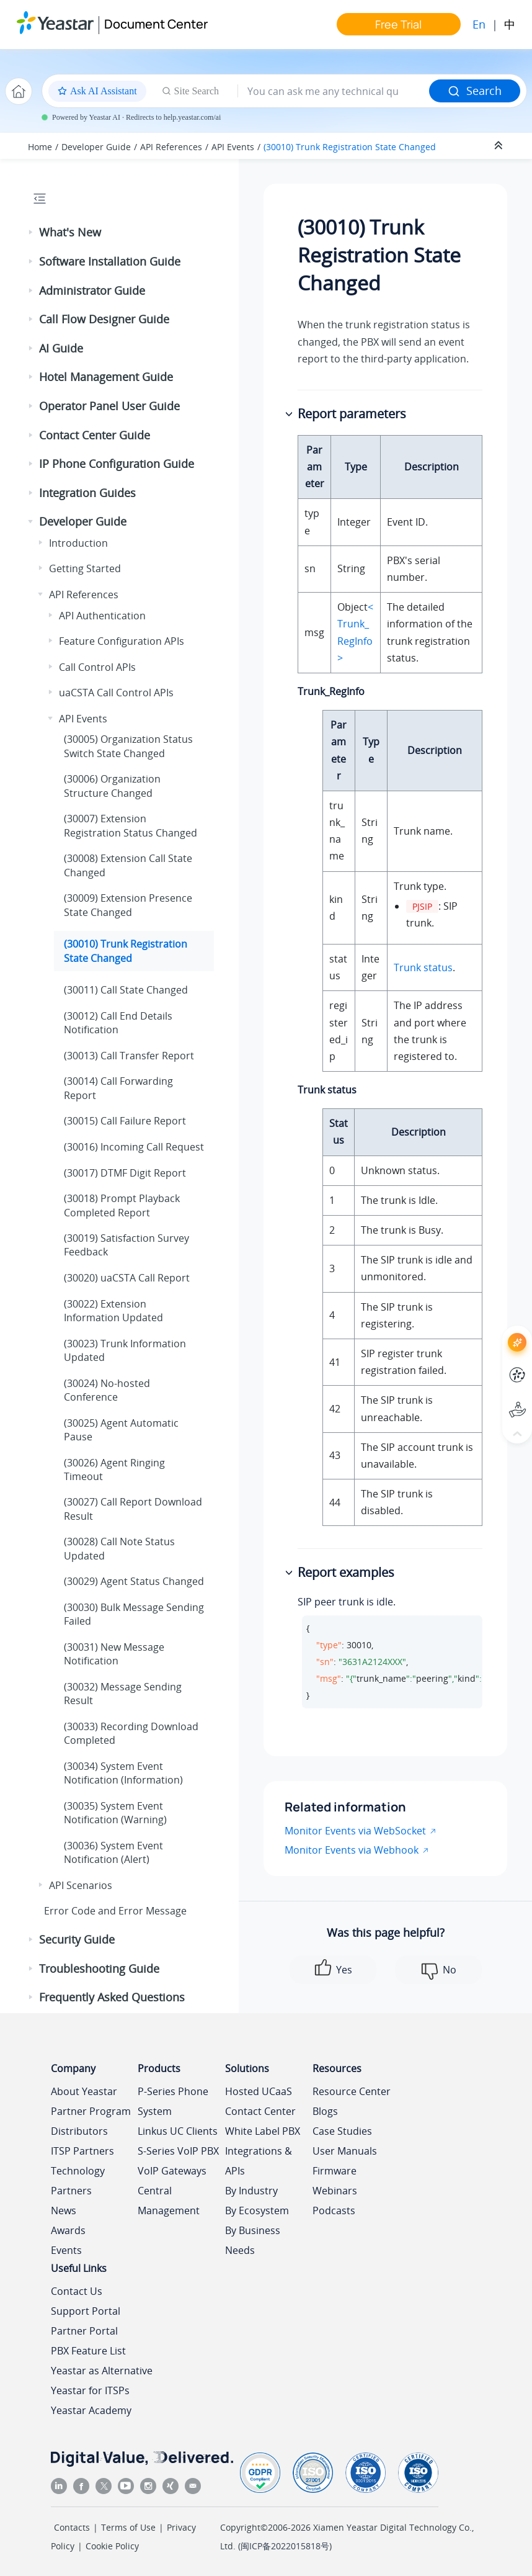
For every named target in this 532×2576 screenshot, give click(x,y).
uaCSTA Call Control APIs (116, 692)
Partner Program (91, 2111)
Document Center (156, 24)
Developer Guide (96, 147)
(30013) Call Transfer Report (129, 1055)
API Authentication (102, 615)
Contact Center (260, 2111)
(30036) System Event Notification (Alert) (113, 1852)
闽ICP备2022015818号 (285, 2546)
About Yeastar (84, 2091)
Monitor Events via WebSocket (355, 1831)
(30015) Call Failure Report (125, 1121)
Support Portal (85, 2311)
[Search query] (333, 91)
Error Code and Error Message (115, 1911)
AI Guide (61, 348)
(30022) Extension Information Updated (113, 1310)
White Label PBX (262, 2131)
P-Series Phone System (173, 2101)
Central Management (169, 2200)
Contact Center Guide (94, 435)
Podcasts (334, 2210)
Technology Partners (78, 2180)
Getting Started (85, 568)
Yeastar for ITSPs (90, 2390)
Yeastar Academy (91, 2410)
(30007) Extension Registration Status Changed (130, 825)
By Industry (251, 2190)
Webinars (335, 2190)
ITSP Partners (82, 2151)
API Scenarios (80, 1885)
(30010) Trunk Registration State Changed (350, 147)
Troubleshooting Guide (99, 1968)
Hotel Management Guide (106, 376)
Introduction (78, 543)
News (63, 2210)
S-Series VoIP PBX (178, 2151)
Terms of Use (128, 2527)
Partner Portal (84, 2331)
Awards (68, 2230)
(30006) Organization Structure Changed (112, 785)
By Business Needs (252, 2240)
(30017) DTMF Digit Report (125, 1173)
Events (66, 2250)
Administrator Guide (92, 290)
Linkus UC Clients (178, 2131)
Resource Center (352, 2091)
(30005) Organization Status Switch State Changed (128, 746)
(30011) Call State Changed (126, 990)
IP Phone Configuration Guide (116, 463)
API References (171, 147)
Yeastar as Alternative (102, 2370)
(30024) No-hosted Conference (107, 1390)
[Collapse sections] (499, 146)
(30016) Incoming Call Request (134, 1147)
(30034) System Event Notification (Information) (123, 1773)
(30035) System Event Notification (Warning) (115, 1812)
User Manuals (345, 2151)
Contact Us (76, 2291)
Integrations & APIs (258, 2161)
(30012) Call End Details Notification (118, 1022)
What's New (70, 232)
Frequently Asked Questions (112, 1997)
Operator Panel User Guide (109, 405)
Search (475, 90)
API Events (232, 147)
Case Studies (342, 2131)
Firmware (335, 2171)
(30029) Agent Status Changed (134, 1581)
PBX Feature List (88, 2351)
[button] (31, 233)
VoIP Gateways (172, 2171)
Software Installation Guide (109, 261)
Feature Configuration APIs (121, 641)
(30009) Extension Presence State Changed (128, 904)
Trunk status (423, 967)
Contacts (72, 2527)
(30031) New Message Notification (114, 1653)
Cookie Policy (112, 2546)
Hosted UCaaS (258, 2091)
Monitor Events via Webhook (352, 1850)
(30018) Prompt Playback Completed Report (122, 1205)
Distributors (79, 2131)
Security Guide (77, 1939)
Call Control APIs (97, 667)
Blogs (325, 2111)
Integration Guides (87, 492)
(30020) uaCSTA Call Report (127, 1278)
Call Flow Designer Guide (104, 319)
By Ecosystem (257, 2210)
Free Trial (398, 24)
